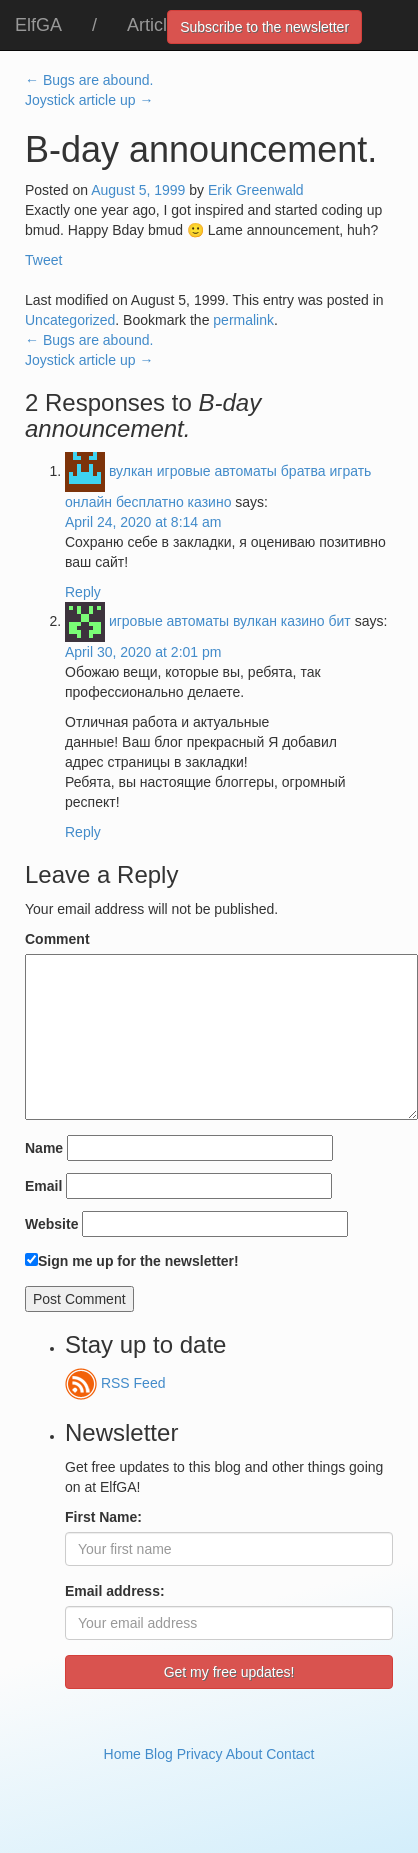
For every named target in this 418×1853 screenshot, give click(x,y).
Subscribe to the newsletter (264, 27)
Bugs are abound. (89, 80)
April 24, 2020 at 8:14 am (143, 522)
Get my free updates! (229, 1672)
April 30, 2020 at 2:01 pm (143, 652)
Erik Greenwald (256, 190)
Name (44, 1148)
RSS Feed (115, 1383)
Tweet (43, 260)
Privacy (200, 1754)
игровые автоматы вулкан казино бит (230, 621)
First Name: (103, 1517)
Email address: (115, 1591)
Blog (159, 1754)
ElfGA (38, 25)
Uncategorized (70, 320)
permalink (243, 320)
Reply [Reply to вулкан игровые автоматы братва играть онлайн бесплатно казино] (83, 592)
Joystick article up (89, 100)
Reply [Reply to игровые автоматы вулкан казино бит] (83, 832)
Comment (57, 939)
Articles (156, 25)
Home (122, 1754)
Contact (290, 1754)
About (244, 1754)
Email (43, 1186)
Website (51, 1224)
